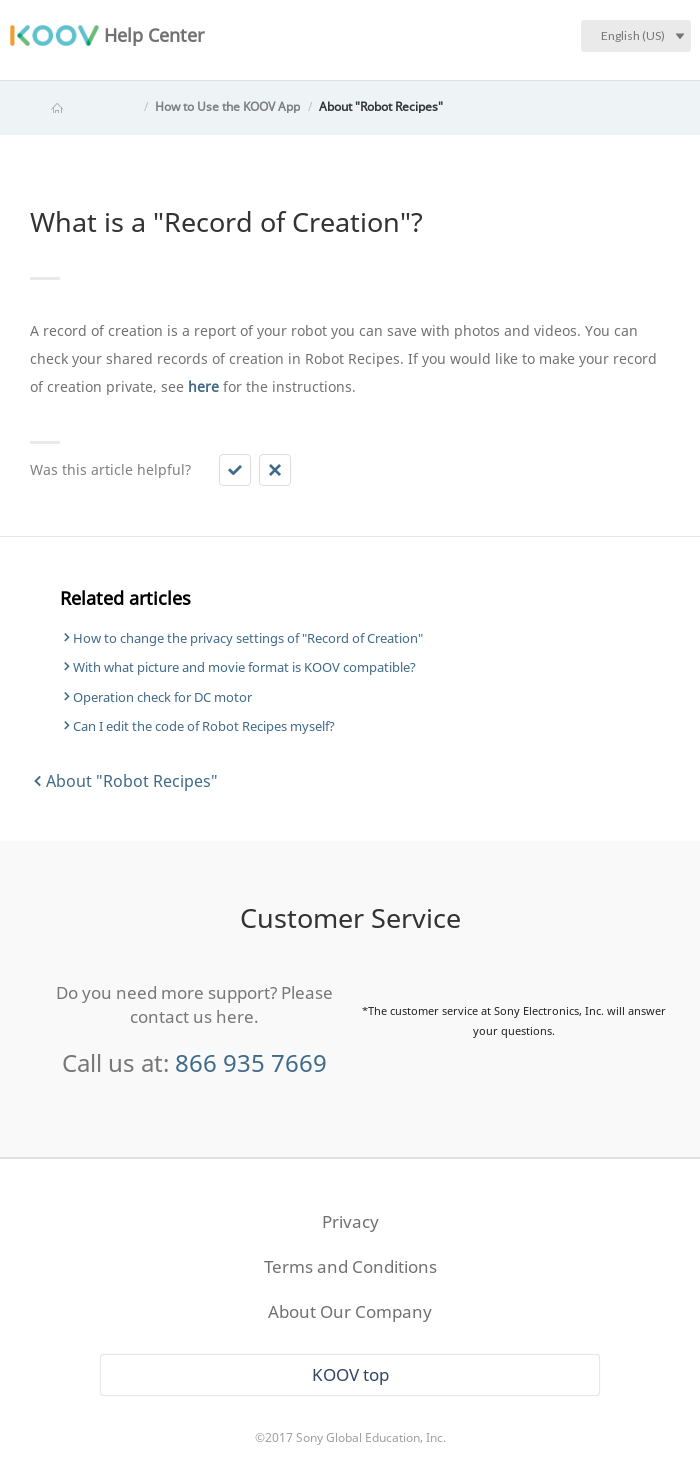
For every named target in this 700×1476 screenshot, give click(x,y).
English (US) (633, 35)
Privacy (350, 1221)
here (203, 386)
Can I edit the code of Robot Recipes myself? (204, 726)
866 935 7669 (251, 1062)
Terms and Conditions (350, 1266)
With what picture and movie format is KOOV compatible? (244, 667)
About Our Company (350, 1311)
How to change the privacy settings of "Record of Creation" (248, 638)
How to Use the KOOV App (227, 106)
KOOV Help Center (85, 106)
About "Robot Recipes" (381, 106)
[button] (235, 470)
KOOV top (350, 1374)
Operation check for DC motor (162, 697)
